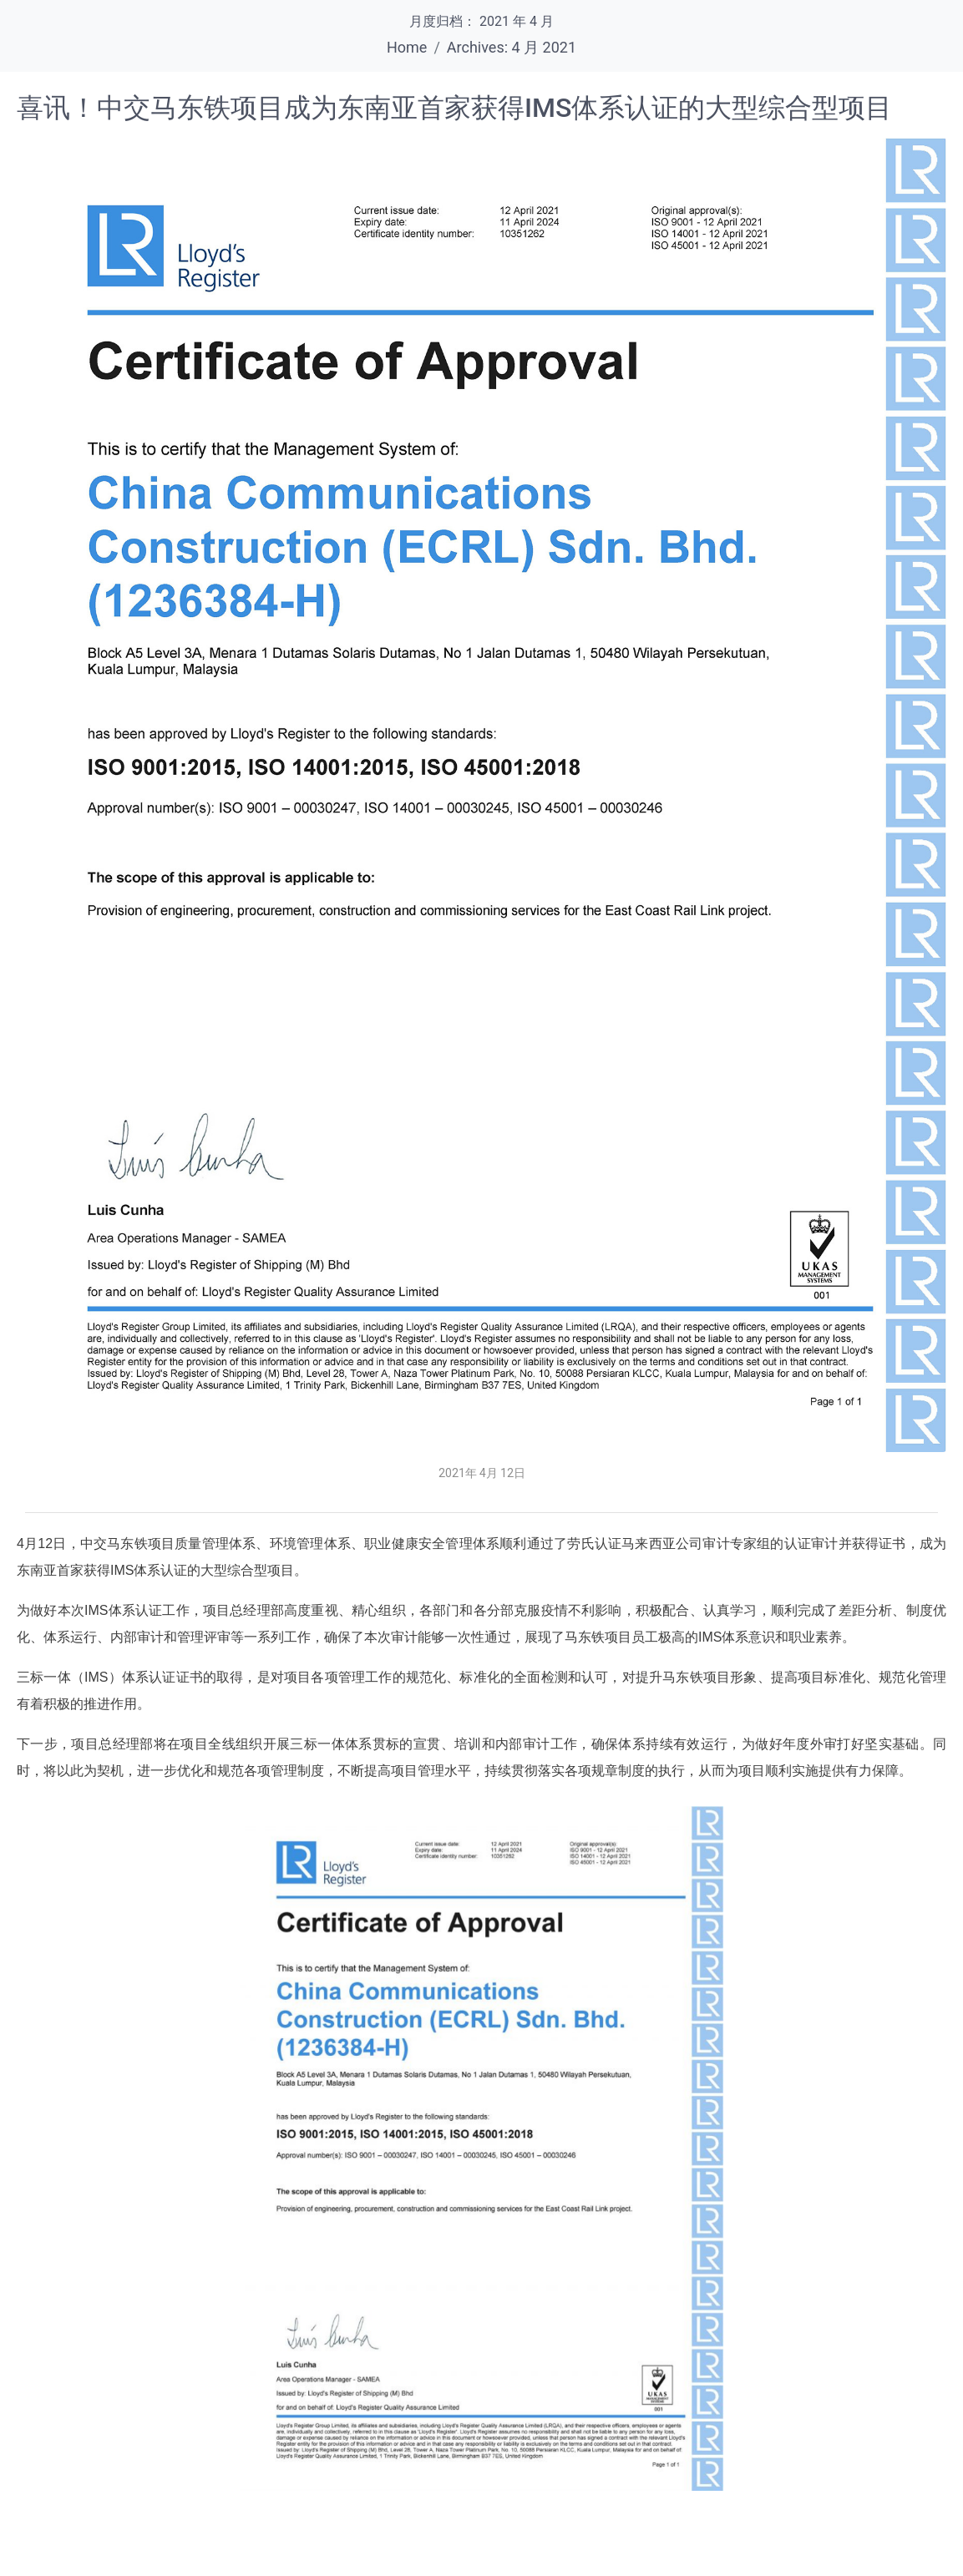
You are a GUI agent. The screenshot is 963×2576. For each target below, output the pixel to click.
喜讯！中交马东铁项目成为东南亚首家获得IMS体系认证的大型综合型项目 (454, 108)
